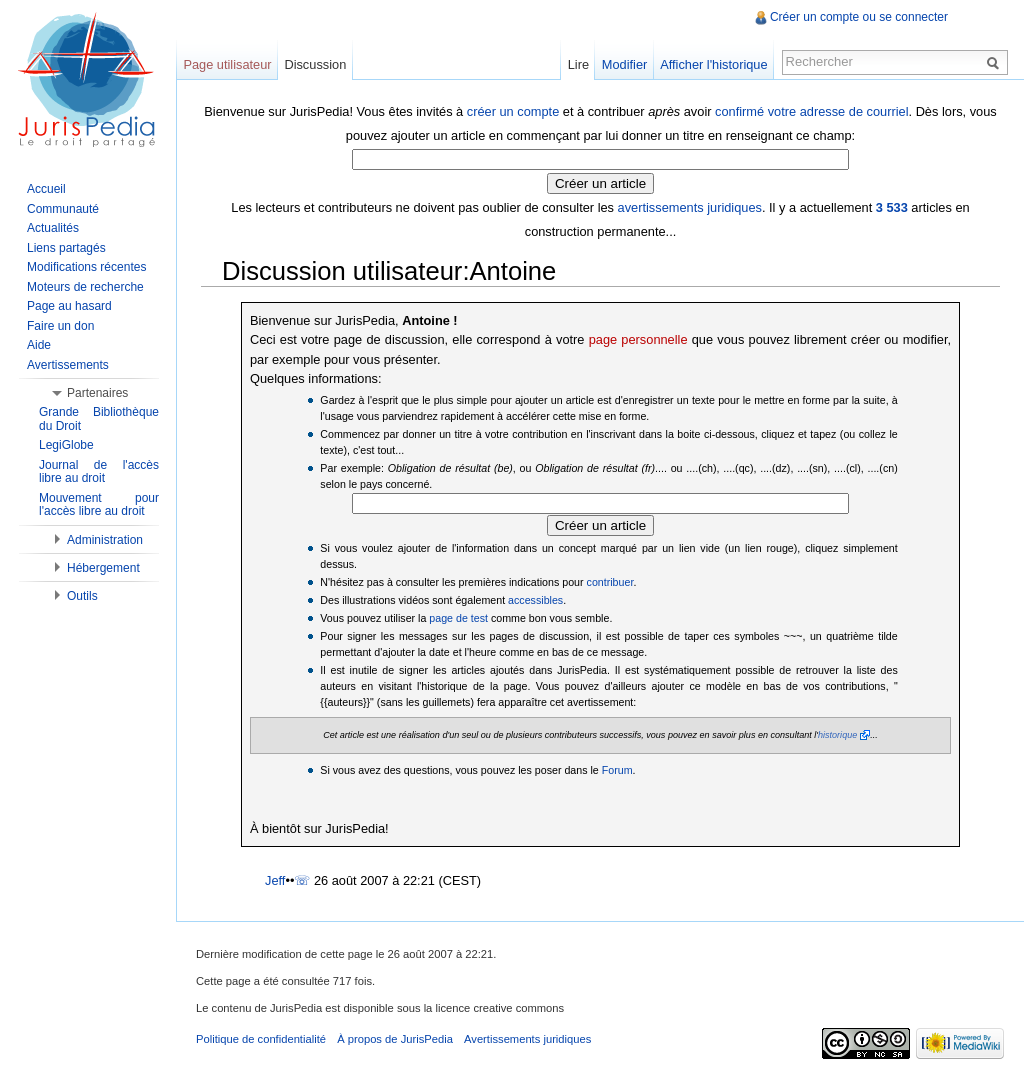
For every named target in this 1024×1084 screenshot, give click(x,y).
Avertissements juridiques (527, 1039)
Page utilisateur (227, 64)
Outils (82, 596)
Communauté (63, 209)
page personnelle (638, 339)
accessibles (535, 600)
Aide (39, 345)
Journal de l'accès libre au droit (99, 472)
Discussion (315, 64)
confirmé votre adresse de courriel (811, 111)
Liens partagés (66, 248)
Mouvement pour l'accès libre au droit (99, 505)
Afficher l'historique (713, 64)
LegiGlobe (66, 445)
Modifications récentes (86, 267)
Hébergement (103, 568)
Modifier (625, 64)
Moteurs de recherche (85, 287)
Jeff (275, 880)
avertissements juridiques (690, 207)
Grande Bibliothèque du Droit (99, 419)
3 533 (892, 207)
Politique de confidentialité (261, 1039)
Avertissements (68, 365)
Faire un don (60, 326)
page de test (458, 618)
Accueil (46, 189)
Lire (578, 64)
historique (837, 735)
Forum (617, 770)
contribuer (610, 582)
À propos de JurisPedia (395, 1039)
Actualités (53, 228)
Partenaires (97, 393)
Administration (105, 540)
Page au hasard (69, 306)
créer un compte (513, 111)
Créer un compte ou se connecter (859, 17)
